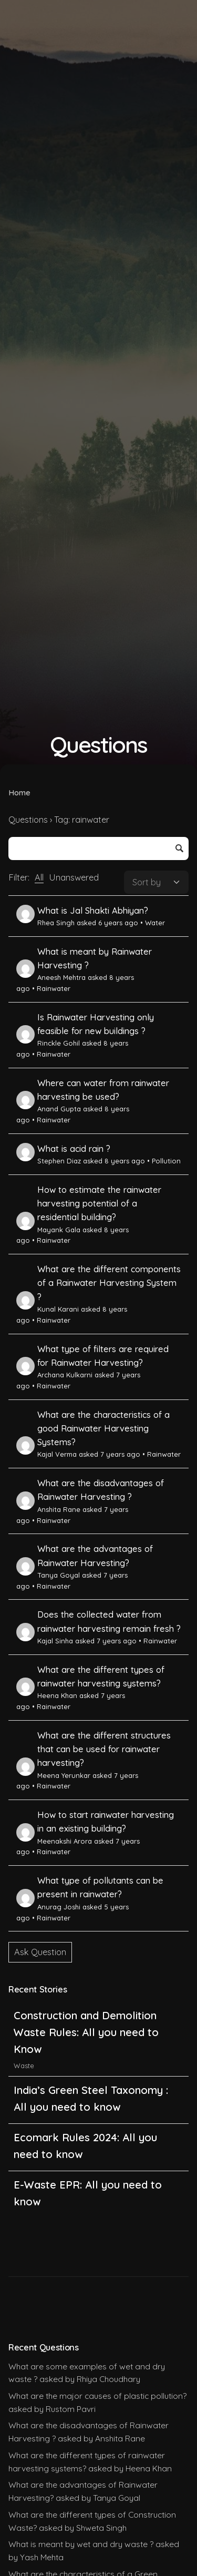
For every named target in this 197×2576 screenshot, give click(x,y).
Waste (24, 2065)
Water (155, 922)
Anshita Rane (48, 1509)
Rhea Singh (45, 922)
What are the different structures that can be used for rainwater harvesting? (104, 1749)
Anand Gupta (48, 1109)
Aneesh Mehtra (51, 977)
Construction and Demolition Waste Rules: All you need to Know (86, 2032)
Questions (28, 819)
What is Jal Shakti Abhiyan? (92, 910)
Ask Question (40, 1952)
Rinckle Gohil (48, 1043)
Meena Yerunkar (53, 1775)
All (39, 877)
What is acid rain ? (73, 1148)
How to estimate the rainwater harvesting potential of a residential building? (99, 1203)
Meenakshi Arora (54, 1841)
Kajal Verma (46, 1454)
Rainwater (53, 988)
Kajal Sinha (44, 1641)
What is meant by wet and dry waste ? (80, 2544)
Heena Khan (46, 1695)
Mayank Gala (48, 1229)
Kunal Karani (47, 1309)
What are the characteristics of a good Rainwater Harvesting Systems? (103, 1428)
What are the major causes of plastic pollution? (97, 2395)
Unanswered (74, 877)
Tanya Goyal (48, 1575)
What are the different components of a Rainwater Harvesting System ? (109, 1283)
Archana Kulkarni (54, 1375)
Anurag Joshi (48, 1907)
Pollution (166, 1161)
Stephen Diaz (48, 1161)
